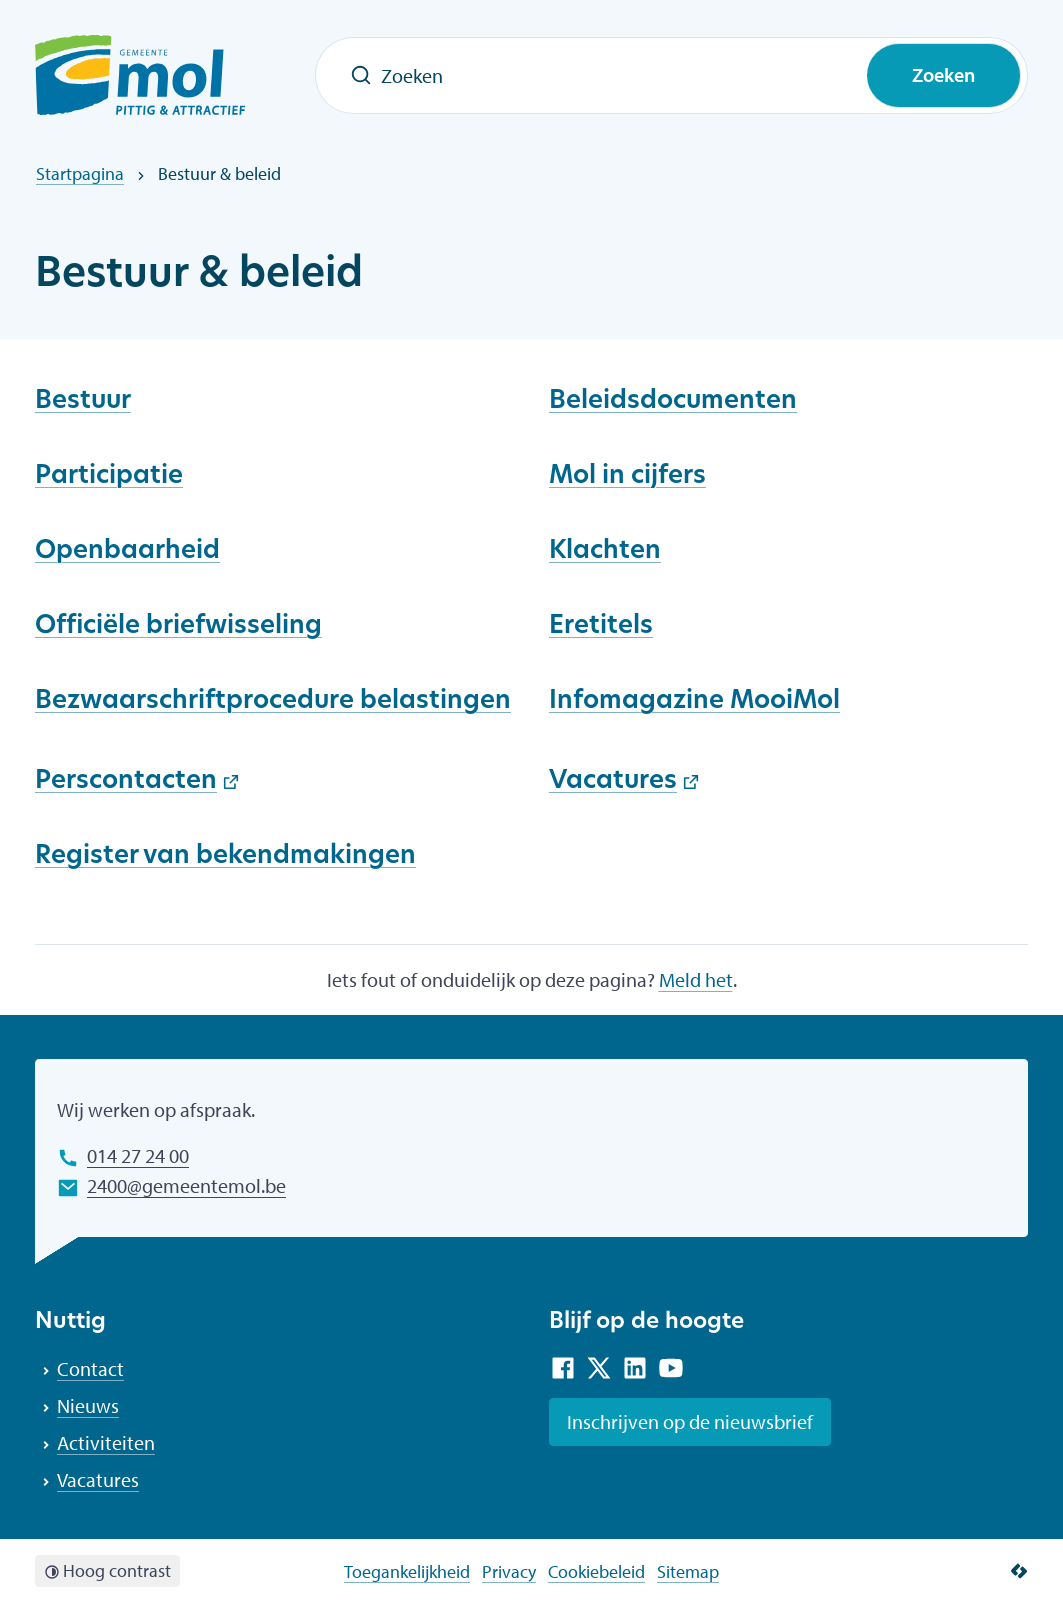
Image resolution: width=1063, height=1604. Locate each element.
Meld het (696, 979)
